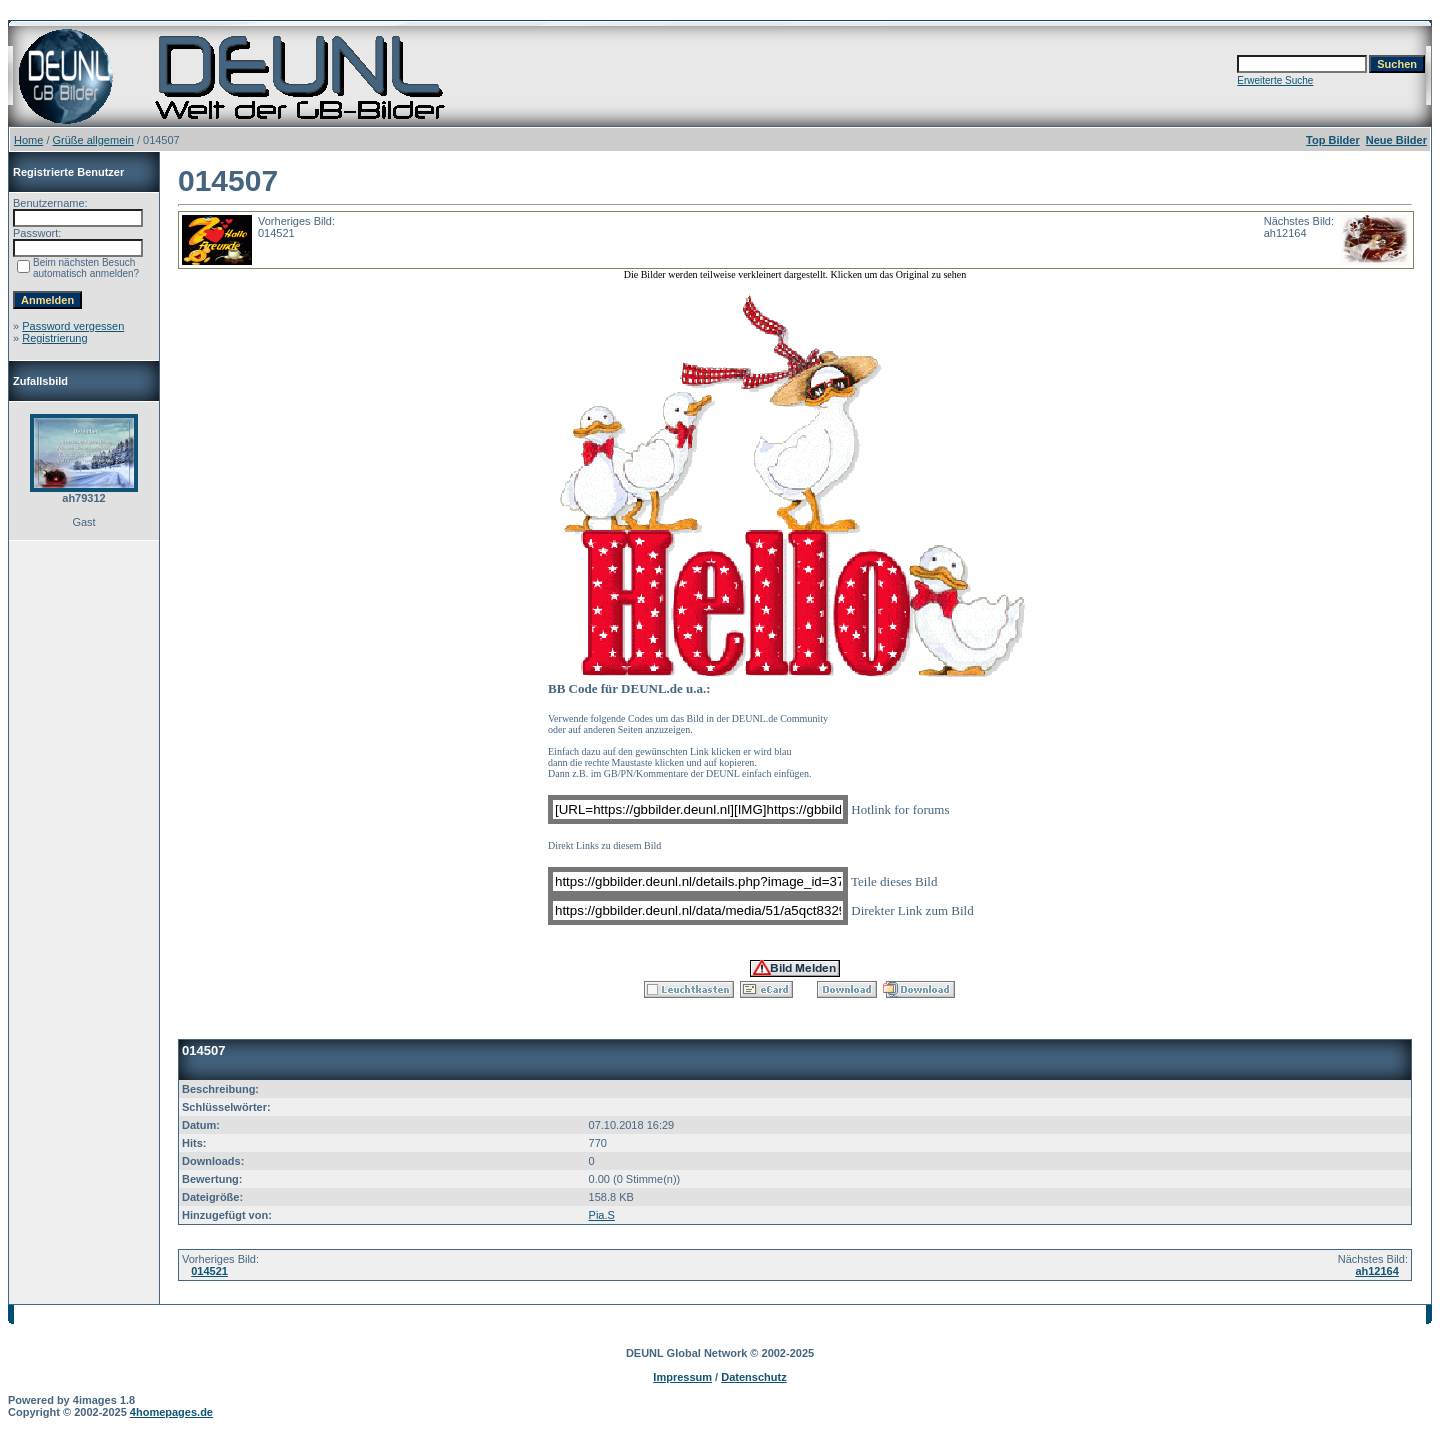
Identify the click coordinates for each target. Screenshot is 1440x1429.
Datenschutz (753, 1377)
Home (28, 140)
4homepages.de (171, 1412)
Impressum (682, 1377)
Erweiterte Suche (1275, 80)
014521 (209, 1271)
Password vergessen (73, 326)
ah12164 (1376, 1271)
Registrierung (54, 338)
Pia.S (602, 1215)
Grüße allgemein (93, 140)
